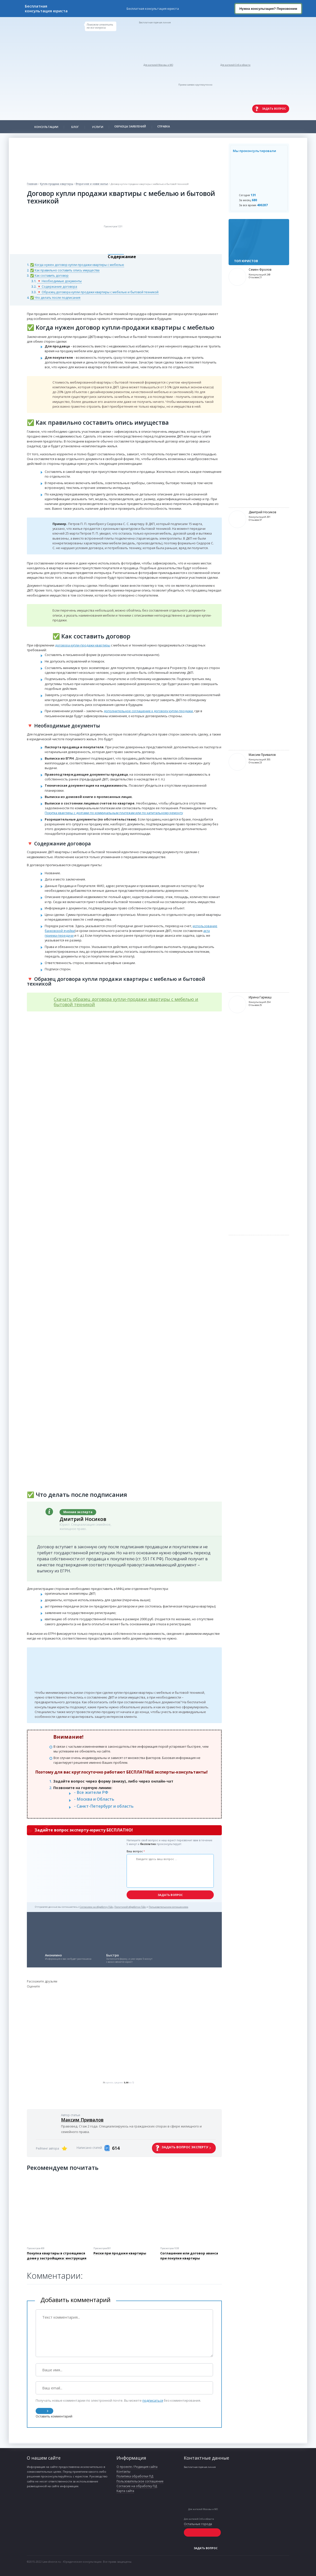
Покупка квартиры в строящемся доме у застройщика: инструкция (56, 2255)
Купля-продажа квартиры (56, 184)
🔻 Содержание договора (57, 286)
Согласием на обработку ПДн (96, 1906)
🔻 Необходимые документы (59, 281)
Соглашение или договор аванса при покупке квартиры (189, 2255)
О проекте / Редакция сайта (137, 2467)
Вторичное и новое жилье (92, 184)
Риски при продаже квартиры (119, 2253)
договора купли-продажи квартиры (82, 645)
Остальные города (198, 2524)
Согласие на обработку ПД (137, 2486)
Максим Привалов (82, 2119)
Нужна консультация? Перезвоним (268, 9)
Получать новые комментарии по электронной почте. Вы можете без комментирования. (118, 2400)
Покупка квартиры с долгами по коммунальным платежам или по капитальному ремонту (114, 813)
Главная (32, 184)
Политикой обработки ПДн (130, 1906)
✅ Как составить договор (49, 275)
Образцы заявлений (130, 126)
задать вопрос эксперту (185, 2147)
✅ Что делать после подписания (55, 298)
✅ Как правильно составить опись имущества (64, 270)
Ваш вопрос (136, 1851)
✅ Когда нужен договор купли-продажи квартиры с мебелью (77, 265)
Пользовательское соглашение (140, 2481)
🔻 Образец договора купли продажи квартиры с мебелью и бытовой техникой (98, 292)
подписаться (152, 2400)
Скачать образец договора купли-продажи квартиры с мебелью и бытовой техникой (126, 1001)
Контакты (123, 2471)
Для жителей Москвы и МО (158, 64)
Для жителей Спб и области (235, 64)
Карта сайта (125, 2491)
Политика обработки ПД (135, 2476)
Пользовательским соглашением (168, 1906)
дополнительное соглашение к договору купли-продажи (148, 711)
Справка (163, 126)
